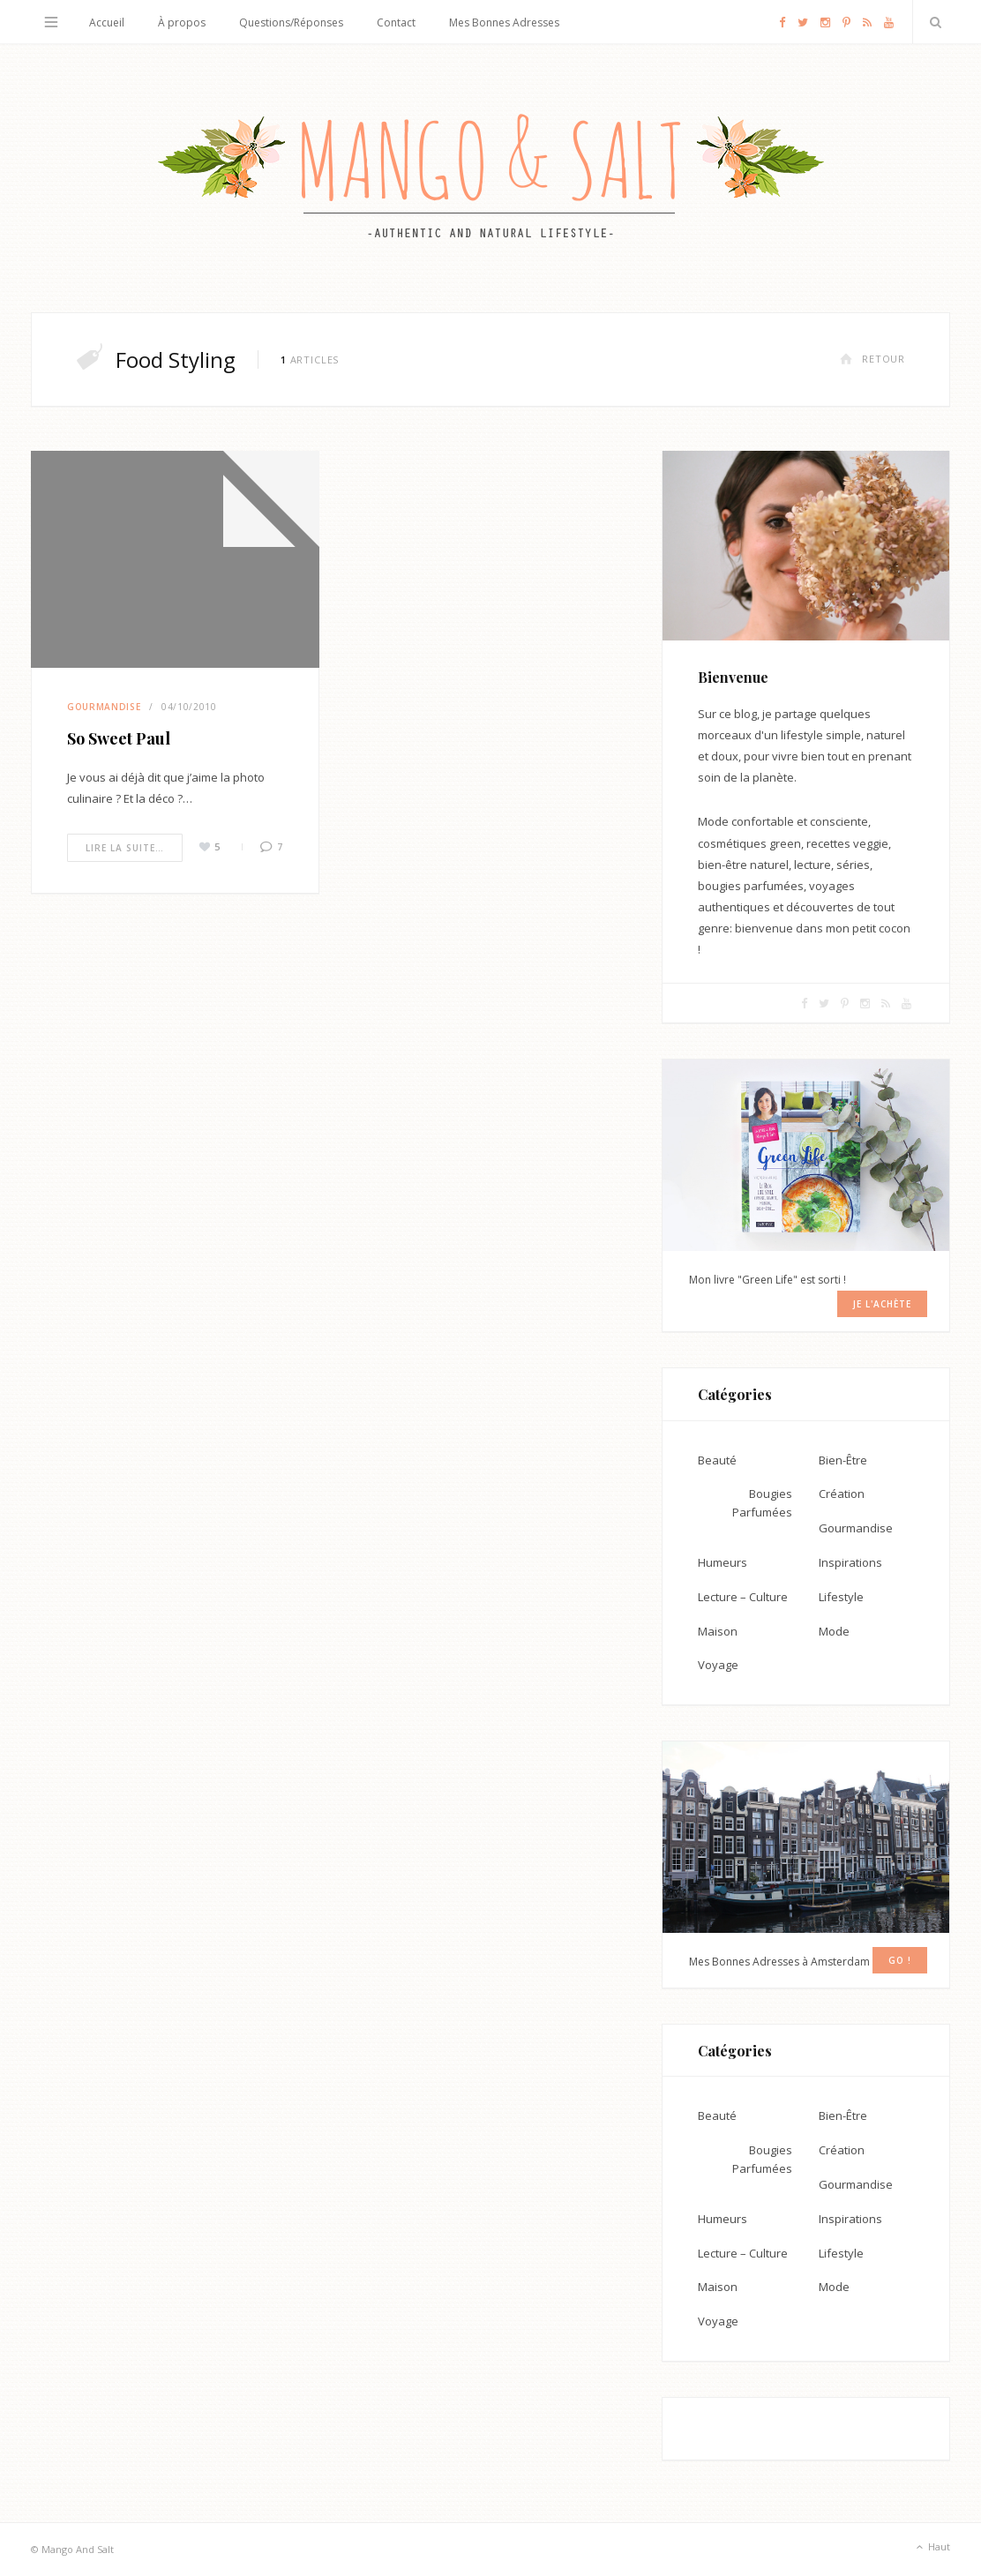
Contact (396, 22)
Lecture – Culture (743, 1597)
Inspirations (850, 1562)
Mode (834, 1631)
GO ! (899, 1960)
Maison (718, 1631)
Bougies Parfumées (762, 1503)
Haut (931, 2547)
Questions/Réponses (291, 22)
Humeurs (722, 1562)
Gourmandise (103, 706)
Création (842, 1493)
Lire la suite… (125, 848)
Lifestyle (841, 1597)
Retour (872, 358)
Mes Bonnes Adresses (504, 22)
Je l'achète (882, 1304)
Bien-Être (843, 1460)
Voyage (718, 1665)
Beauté (717, 1460)
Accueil (106, 22)
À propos (182, 22)
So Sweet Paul (118, 738)
